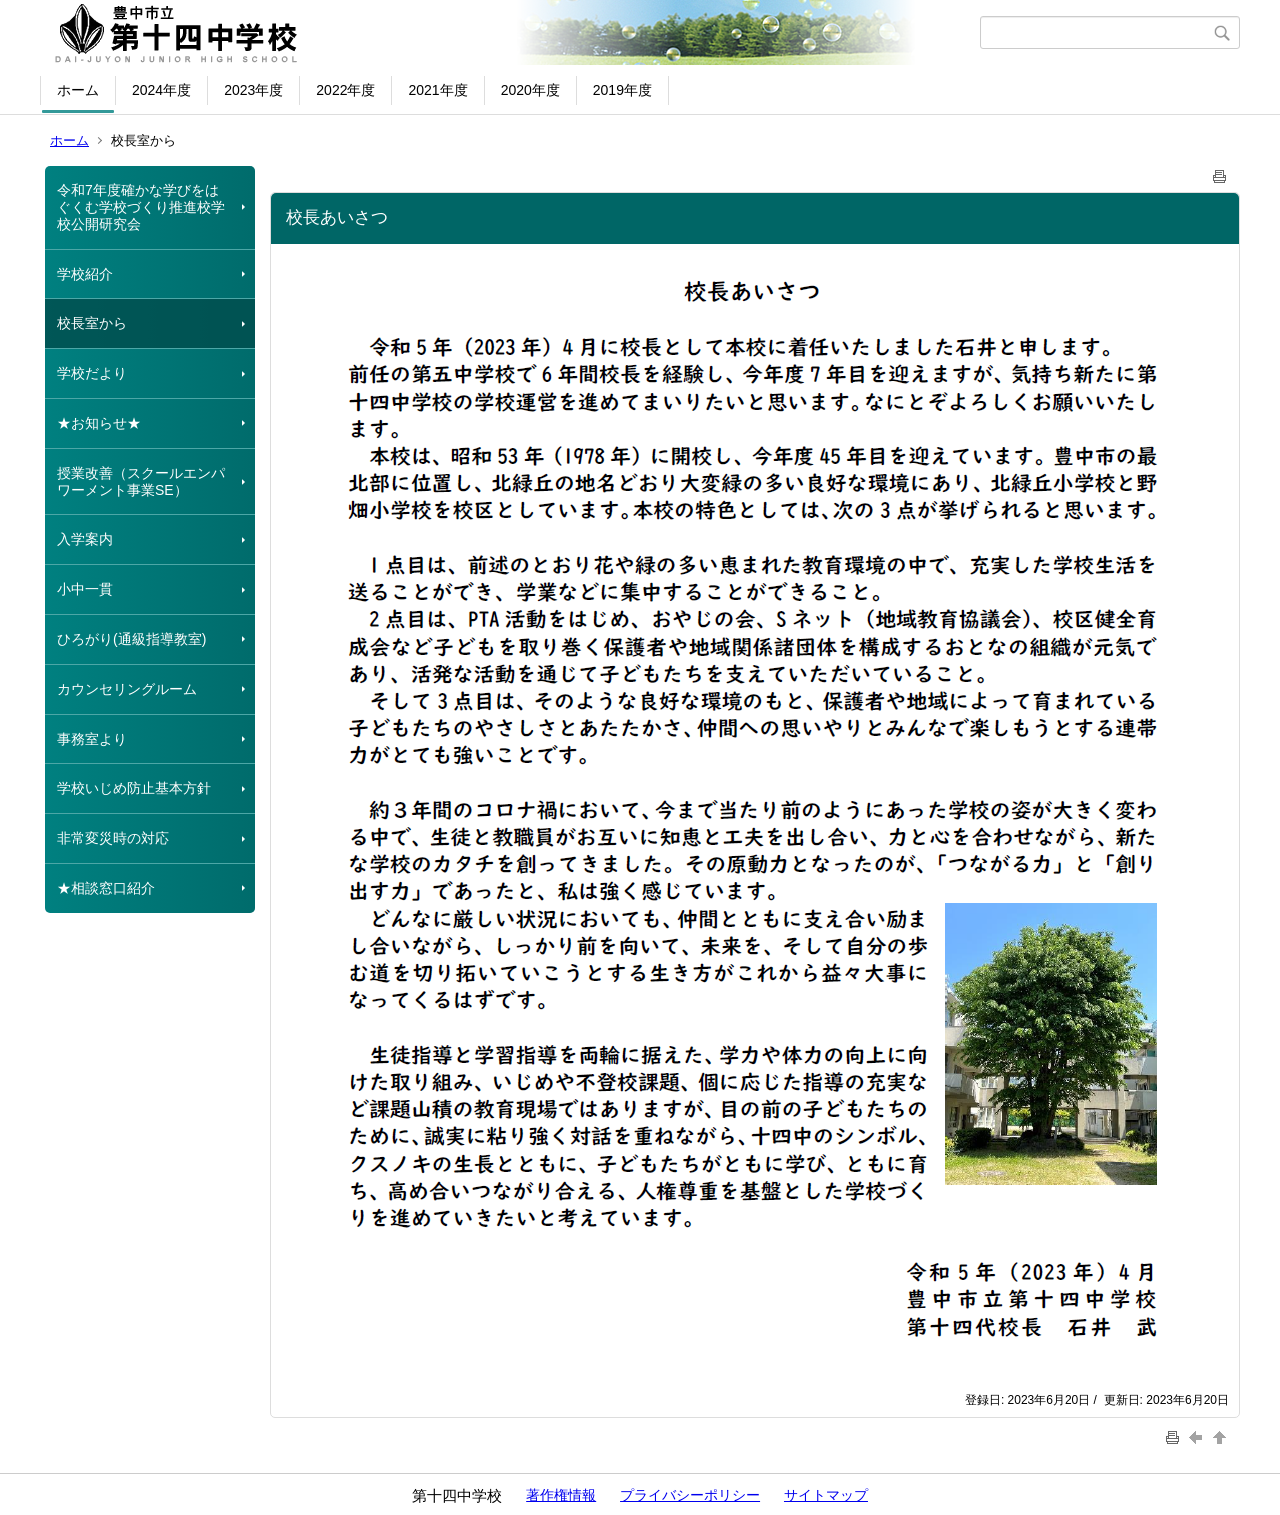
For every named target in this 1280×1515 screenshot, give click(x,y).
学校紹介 (85, 274)
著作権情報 (561, 1495)
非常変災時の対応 (113, 838)
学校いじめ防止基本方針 (134, 788)
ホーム (78, 90)
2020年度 (530, 90)
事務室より (92, 739)
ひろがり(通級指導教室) (131, 639)
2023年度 (253, 90)
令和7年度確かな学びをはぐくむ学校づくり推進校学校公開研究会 (141, 207)
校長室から (92, 323)
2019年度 (622, 90)
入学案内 (85, 539)
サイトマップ (826, 1495)
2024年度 (161, 90)
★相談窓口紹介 (106, 888)
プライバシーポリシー (690, 1495)
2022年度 (345, 90)
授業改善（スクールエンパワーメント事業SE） (141, 481)
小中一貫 (85, 589)
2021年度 (437, 90)
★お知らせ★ (99, 423)
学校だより (92, 373)
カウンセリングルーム (127, 689)
